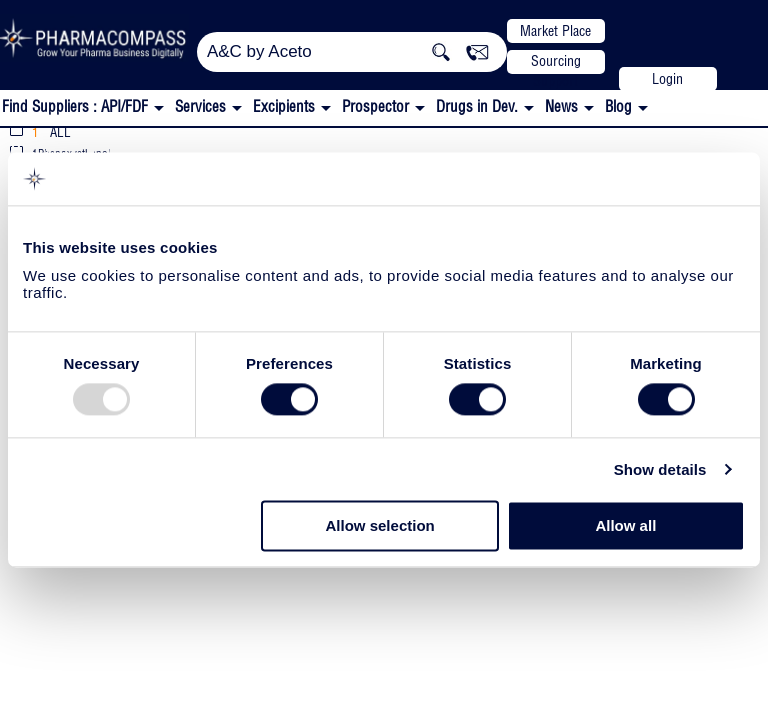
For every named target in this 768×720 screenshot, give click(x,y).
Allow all (625, 526)
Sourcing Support (556, 63)
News (561, 106)
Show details (660, 469)
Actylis (42, 146)
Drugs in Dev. (477, 106)
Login (667, 79)
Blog (618, 106)
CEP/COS (151, 148)
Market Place (555, 31)
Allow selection (380, 526)
